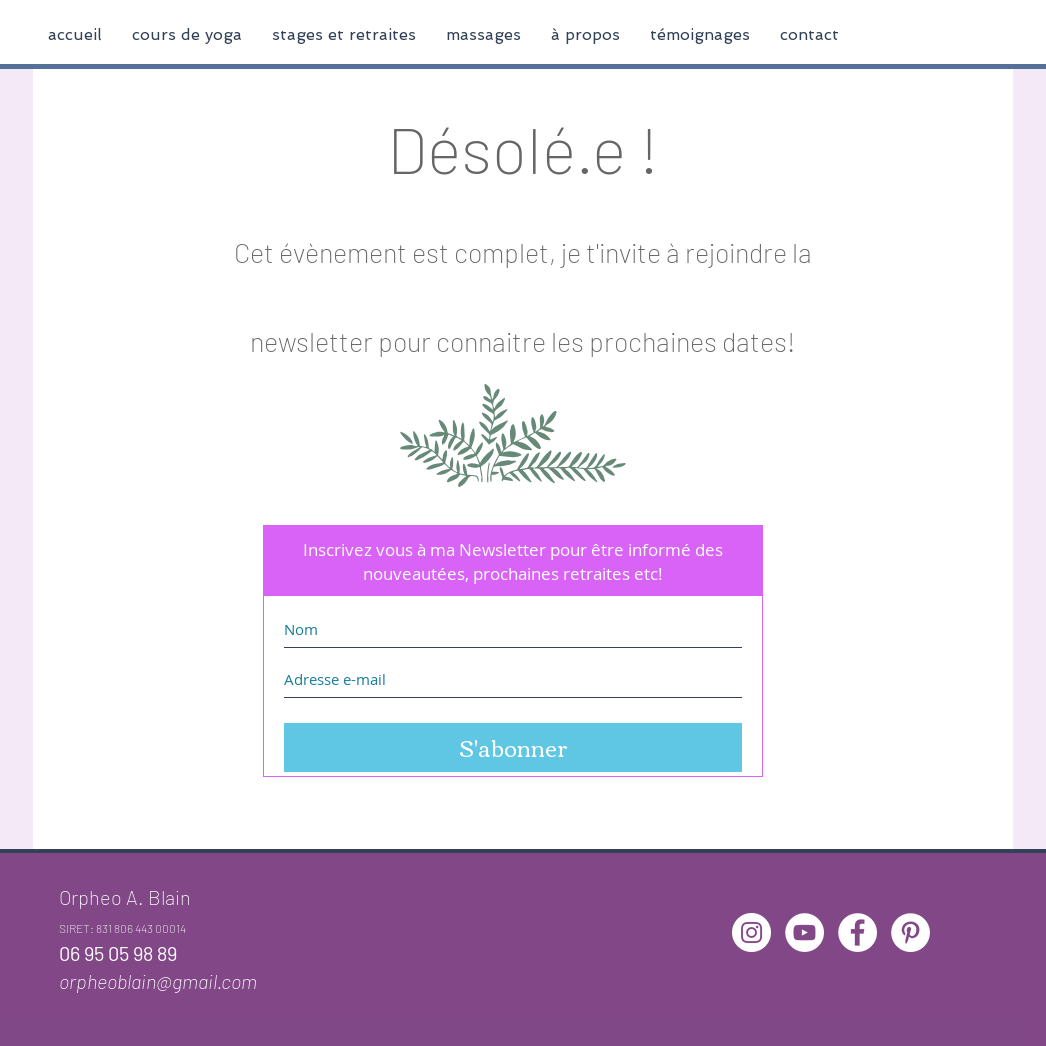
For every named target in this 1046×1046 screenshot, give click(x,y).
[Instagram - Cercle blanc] (751, 932)
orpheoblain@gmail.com (158, 981)
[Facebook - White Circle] (857, 932)
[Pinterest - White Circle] (910, 932)
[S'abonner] (513, 747)
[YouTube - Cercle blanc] (804, 932)
